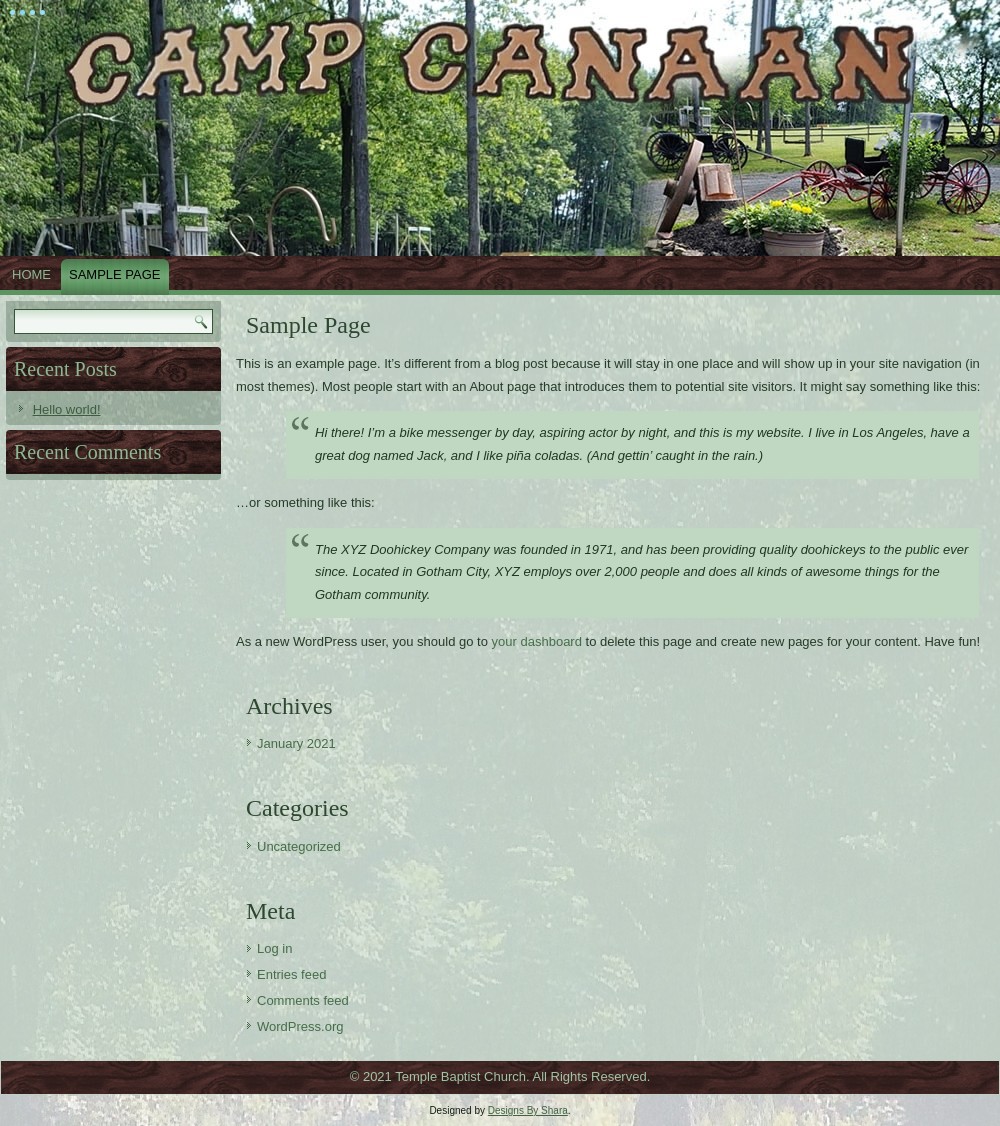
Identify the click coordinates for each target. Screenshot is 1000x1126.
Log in (274, 948)
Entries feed (291, 974)
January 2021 (296, 743)
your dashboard (537, 641)
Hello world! (67, 409)
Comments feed (303, 1000)
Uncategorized (299, 846)
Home (31, 274)
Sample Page (115, 274)
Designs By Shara (528, 1110)
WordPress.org (300, 1026)
